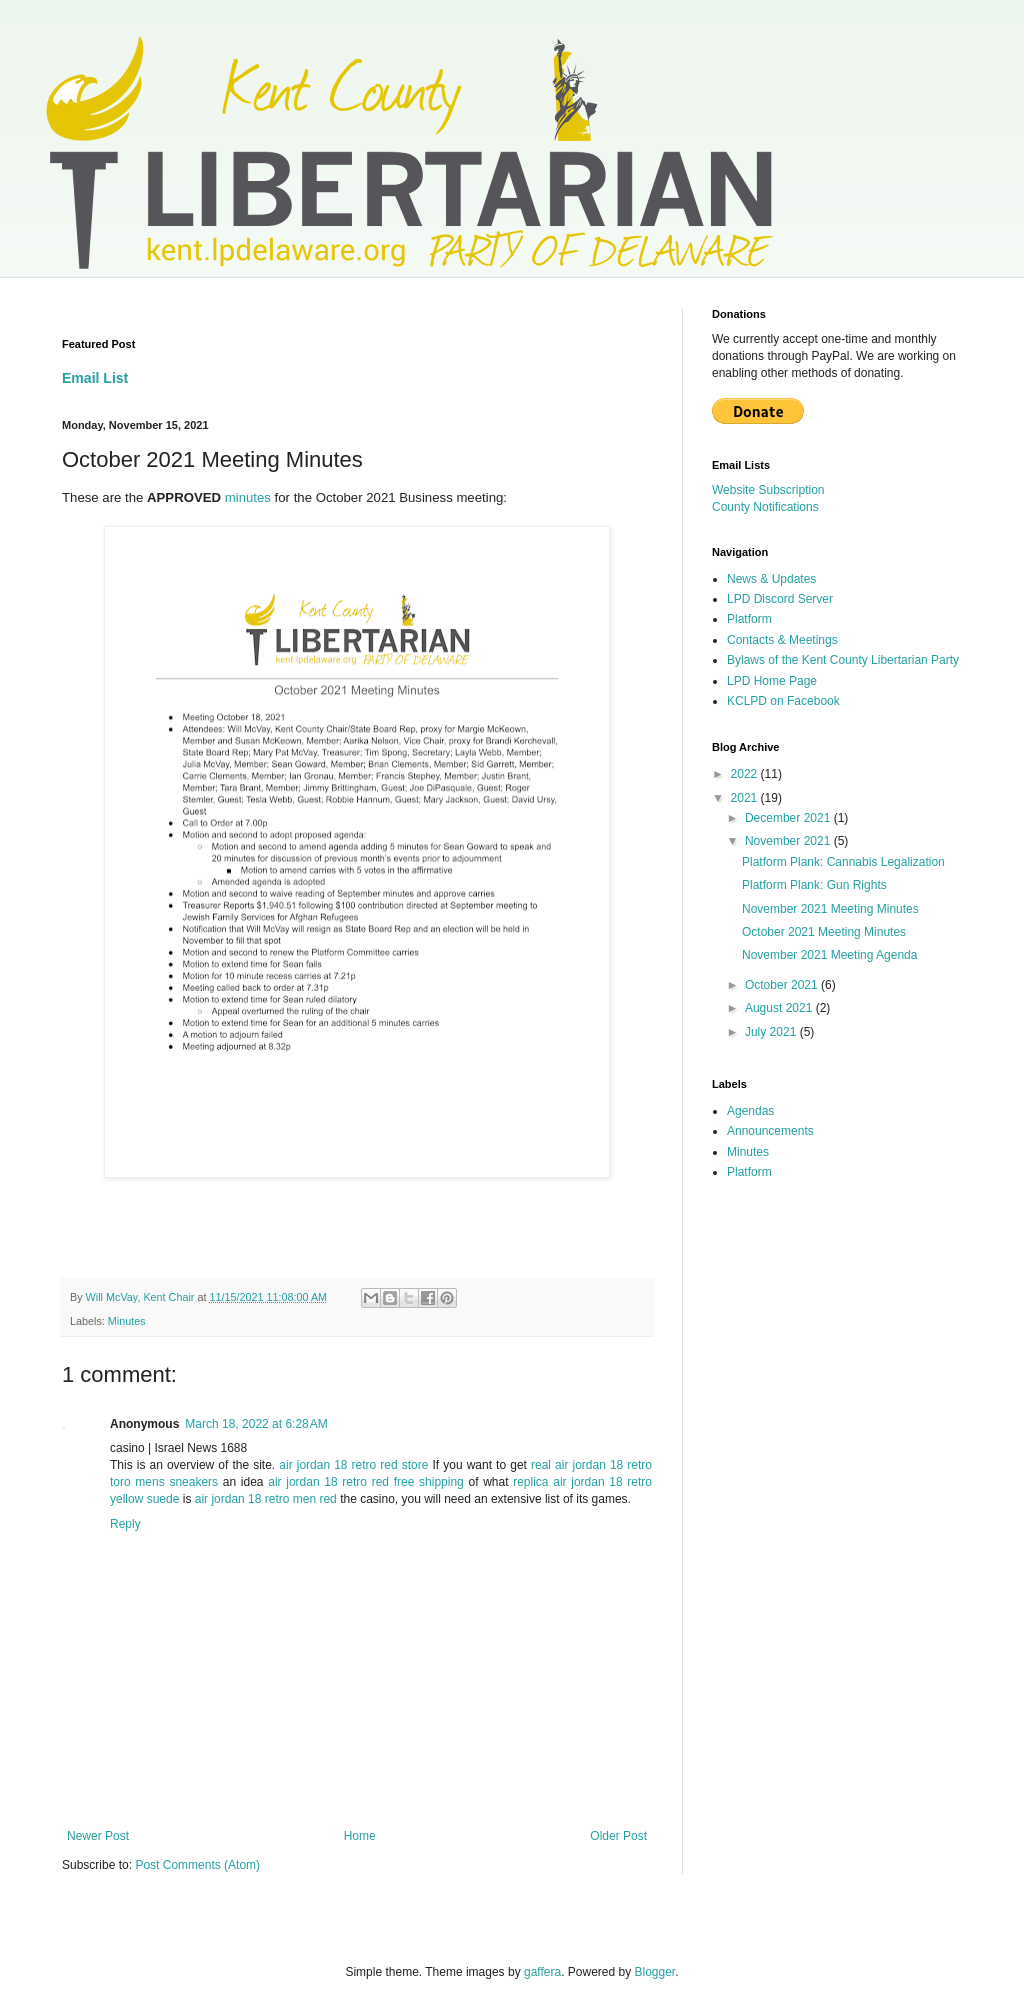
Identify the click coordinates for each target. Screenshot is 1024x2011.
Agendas (750, 1111)
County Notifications (765, 507)
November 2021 (789, 841)
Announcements (770, 1131)
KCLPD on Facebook (783, 701)
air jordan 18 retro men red (266, 1499)
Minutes (127, 1321)
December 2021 (789, 818)
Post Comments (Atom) (197, 1865)
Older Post (618, 1836)
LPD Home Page (772, 681)
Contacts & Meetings (782, 640)
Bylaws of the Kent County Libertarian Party (843, 660)
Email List (95, 378)
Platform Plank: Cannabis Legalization (843, 862)
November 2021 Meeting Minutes (830, 909)
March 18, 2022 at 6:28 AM (256, 1424)
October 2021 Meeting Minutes (824, 932)
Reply (125, 1524)
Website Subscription (768, 490)
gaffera (542, 1972)
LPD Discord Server (780, 599)
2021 (746, 798)
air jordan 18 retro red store (353, 1465)
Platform (749, 619)
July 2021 (772, 1032)
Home (360, 1836)
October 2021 (783, 985)
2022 (746, 774)
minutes (248, 497)
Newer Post (98, 1836)
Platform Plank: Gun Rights (814, 885)
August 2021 (780, 1008)
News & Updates (771, 579)
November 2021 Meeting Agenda (829, 955)
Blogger (655, 1972)
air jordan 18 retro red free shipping (366, 1482)
